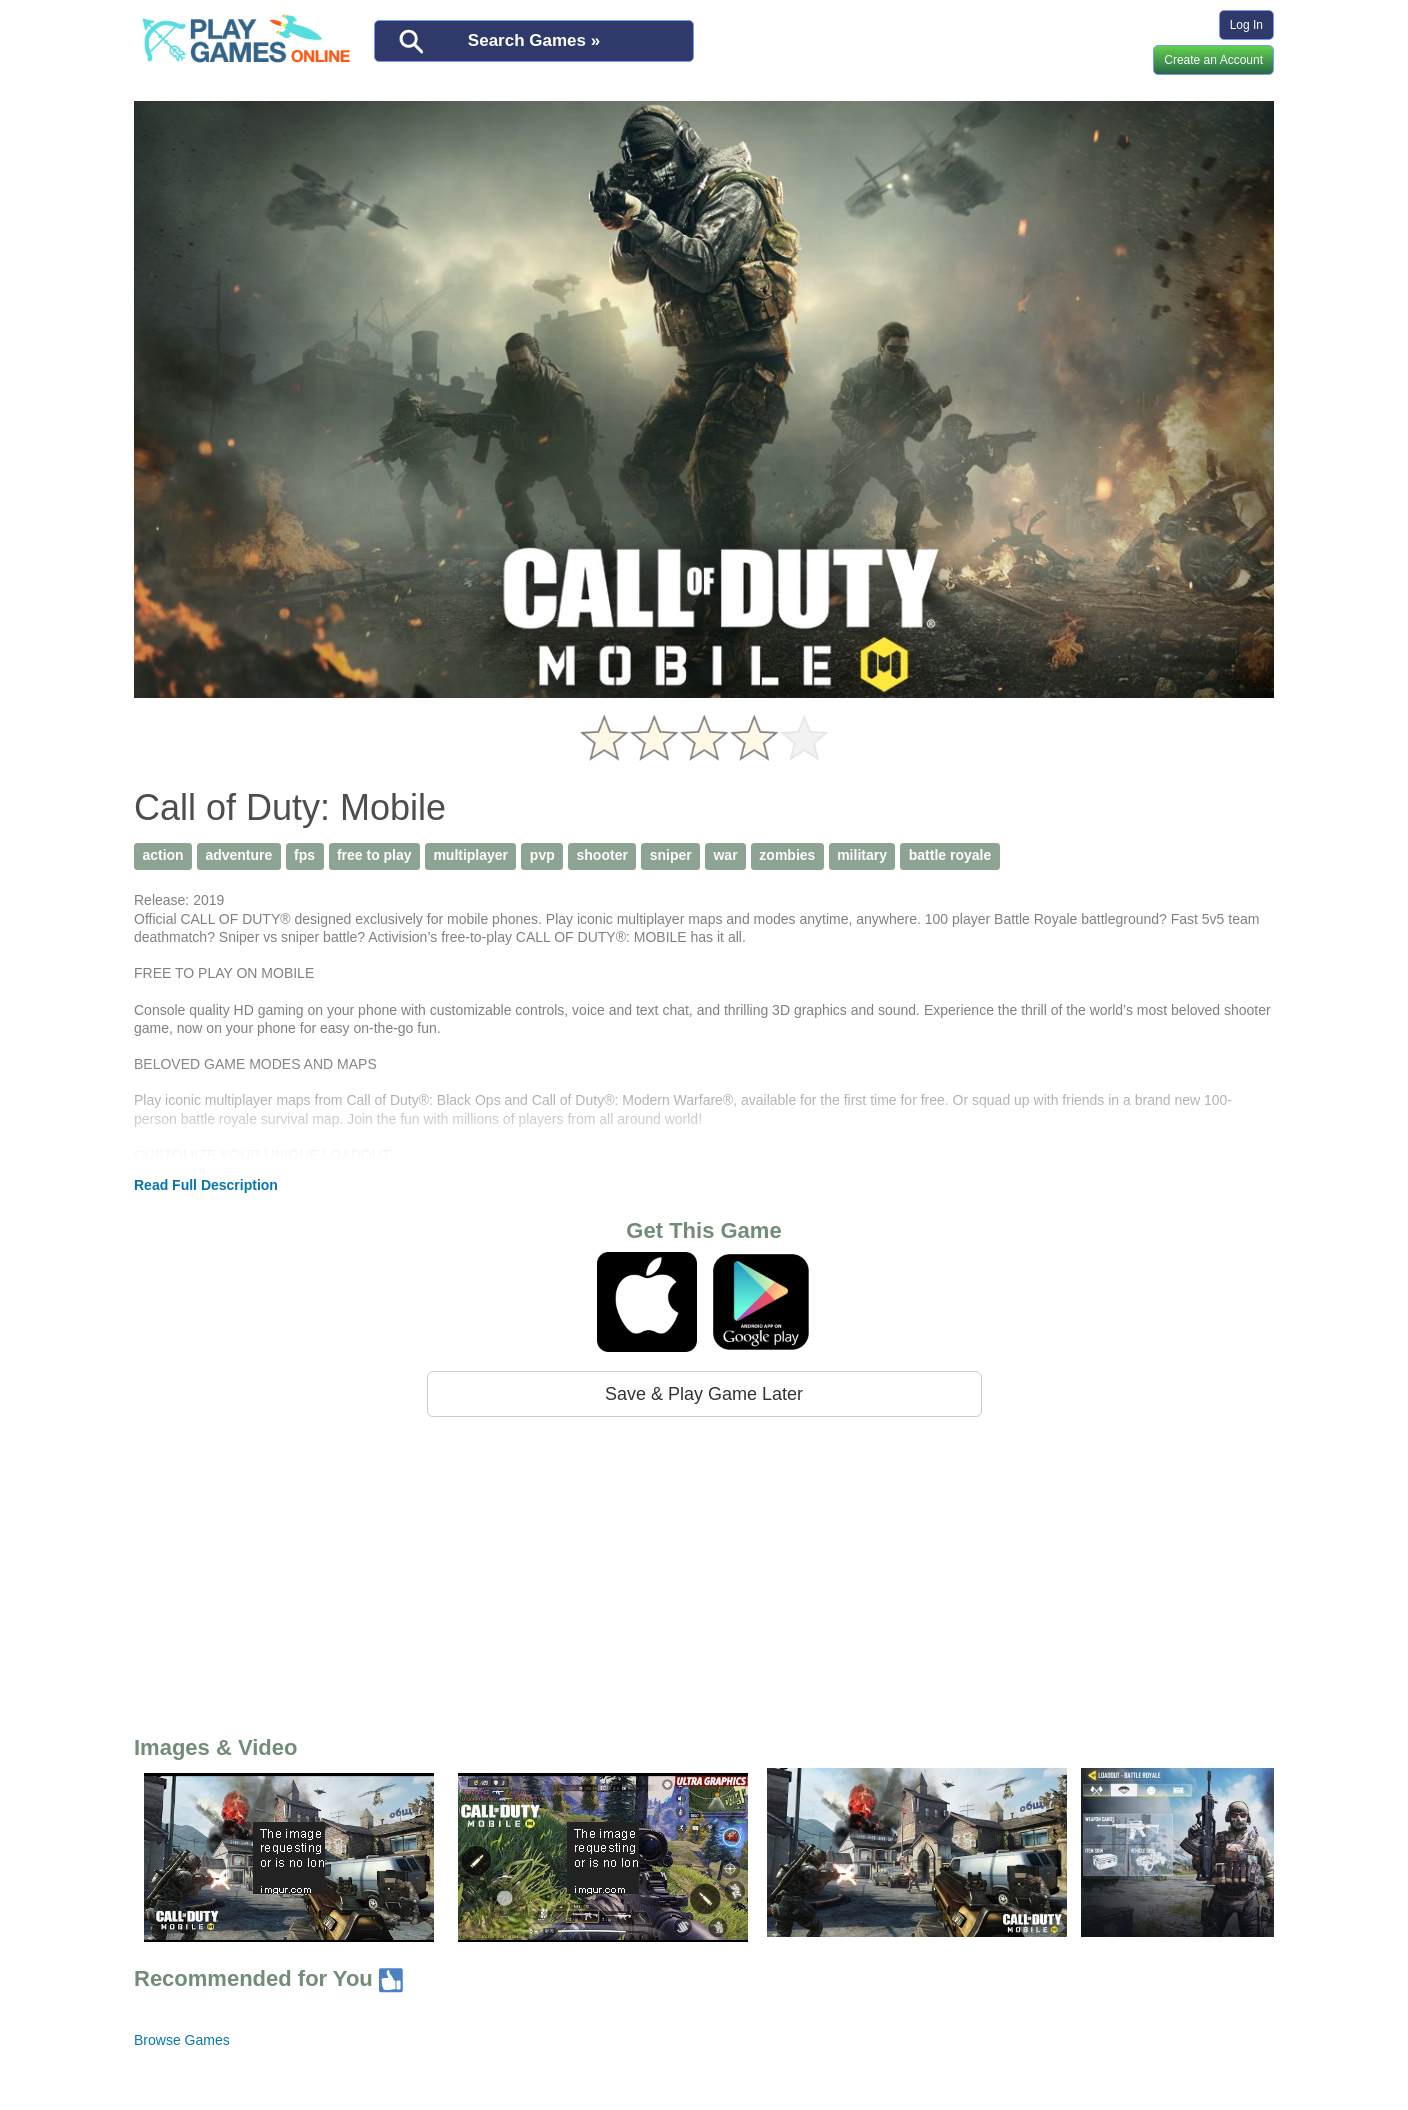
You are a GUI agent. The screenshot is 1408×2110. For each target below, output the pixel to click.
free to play (374, 855)
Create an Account (1213, 60)
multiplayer (470, 855)
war (725, 855)
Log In (1246, 25)
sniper (671, 855)
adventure (238, 855)
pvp (542, 855)
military (862, 855)
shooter (602, 855)
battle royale (950, 855)
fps (304, 855)
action (162, 855)
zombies (787, 855)
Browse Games (182, 2040)
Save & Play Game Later (704, 1394)
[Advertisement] (704, 1572)
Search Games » (534, 40)
